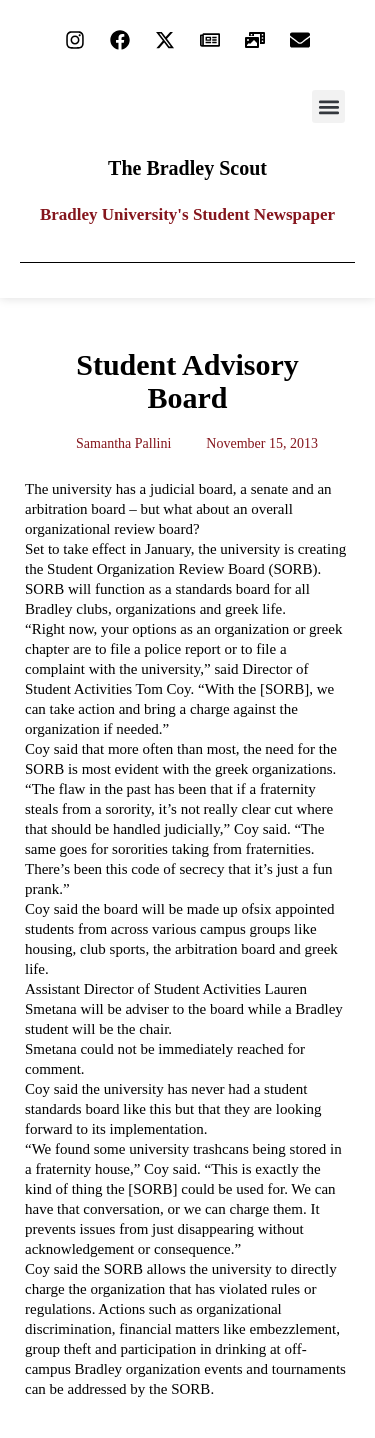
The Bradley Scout (187, 168)
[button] (328, 106)
